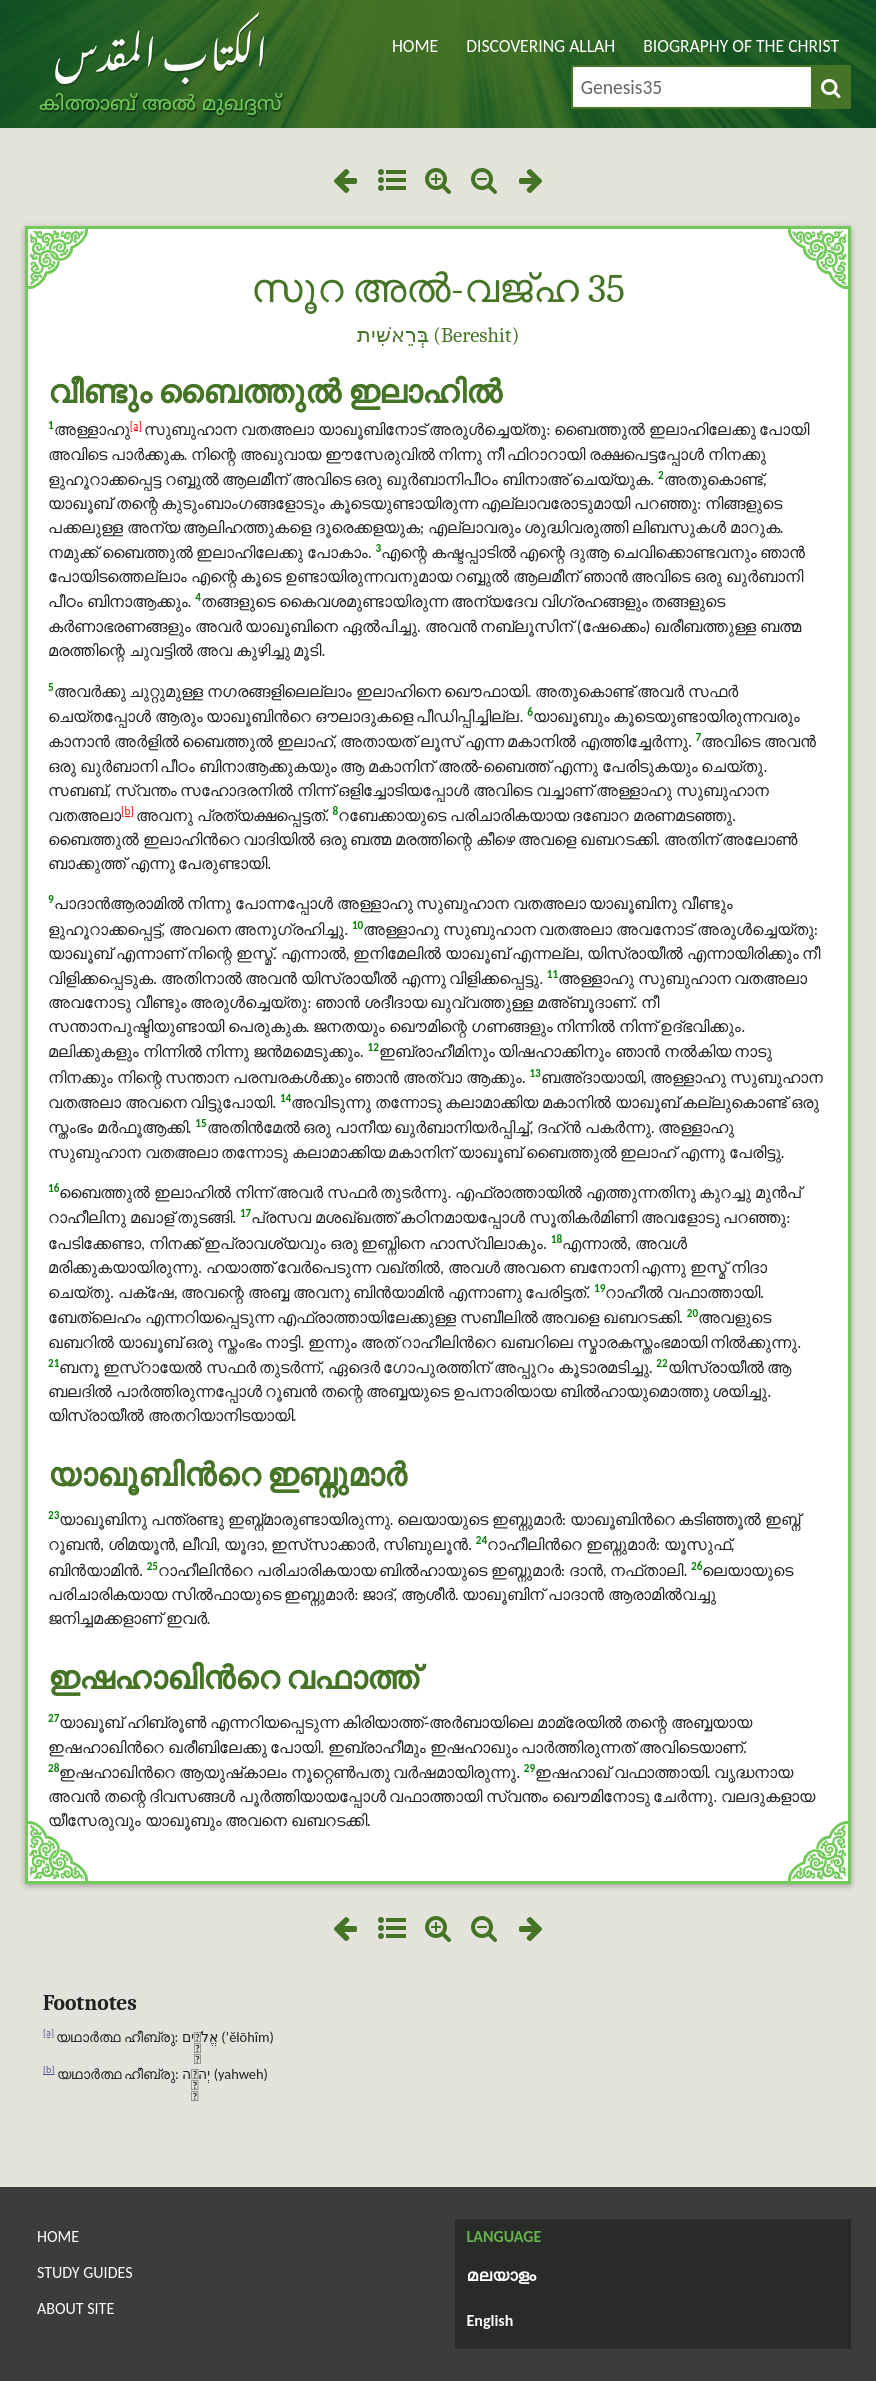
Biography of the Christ (741, 46)
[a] (136, 425)
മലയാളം (501, 2277)
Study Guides (85, 2272)
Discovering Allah (540, 46)
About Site (75, 2308)
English (490, 2320)
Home (415, 46)
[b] (127, 811)
